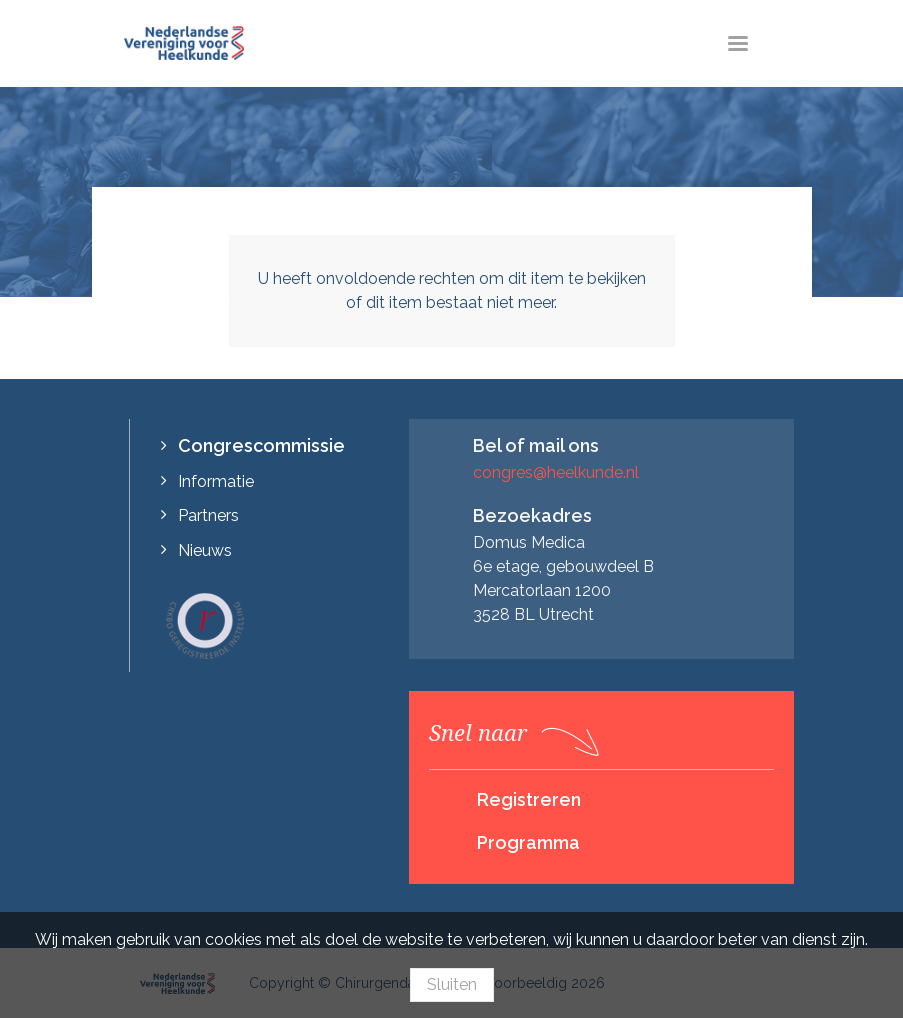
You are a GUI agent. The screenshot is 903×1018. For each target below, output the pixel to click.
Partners (208, 515)
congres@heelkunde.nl (556, 472)
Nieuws (205, 550)
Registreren (529, 799)
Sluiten (452, 984)
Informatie (216, 481)
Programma (528, 842)
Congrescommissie (261, 445)
